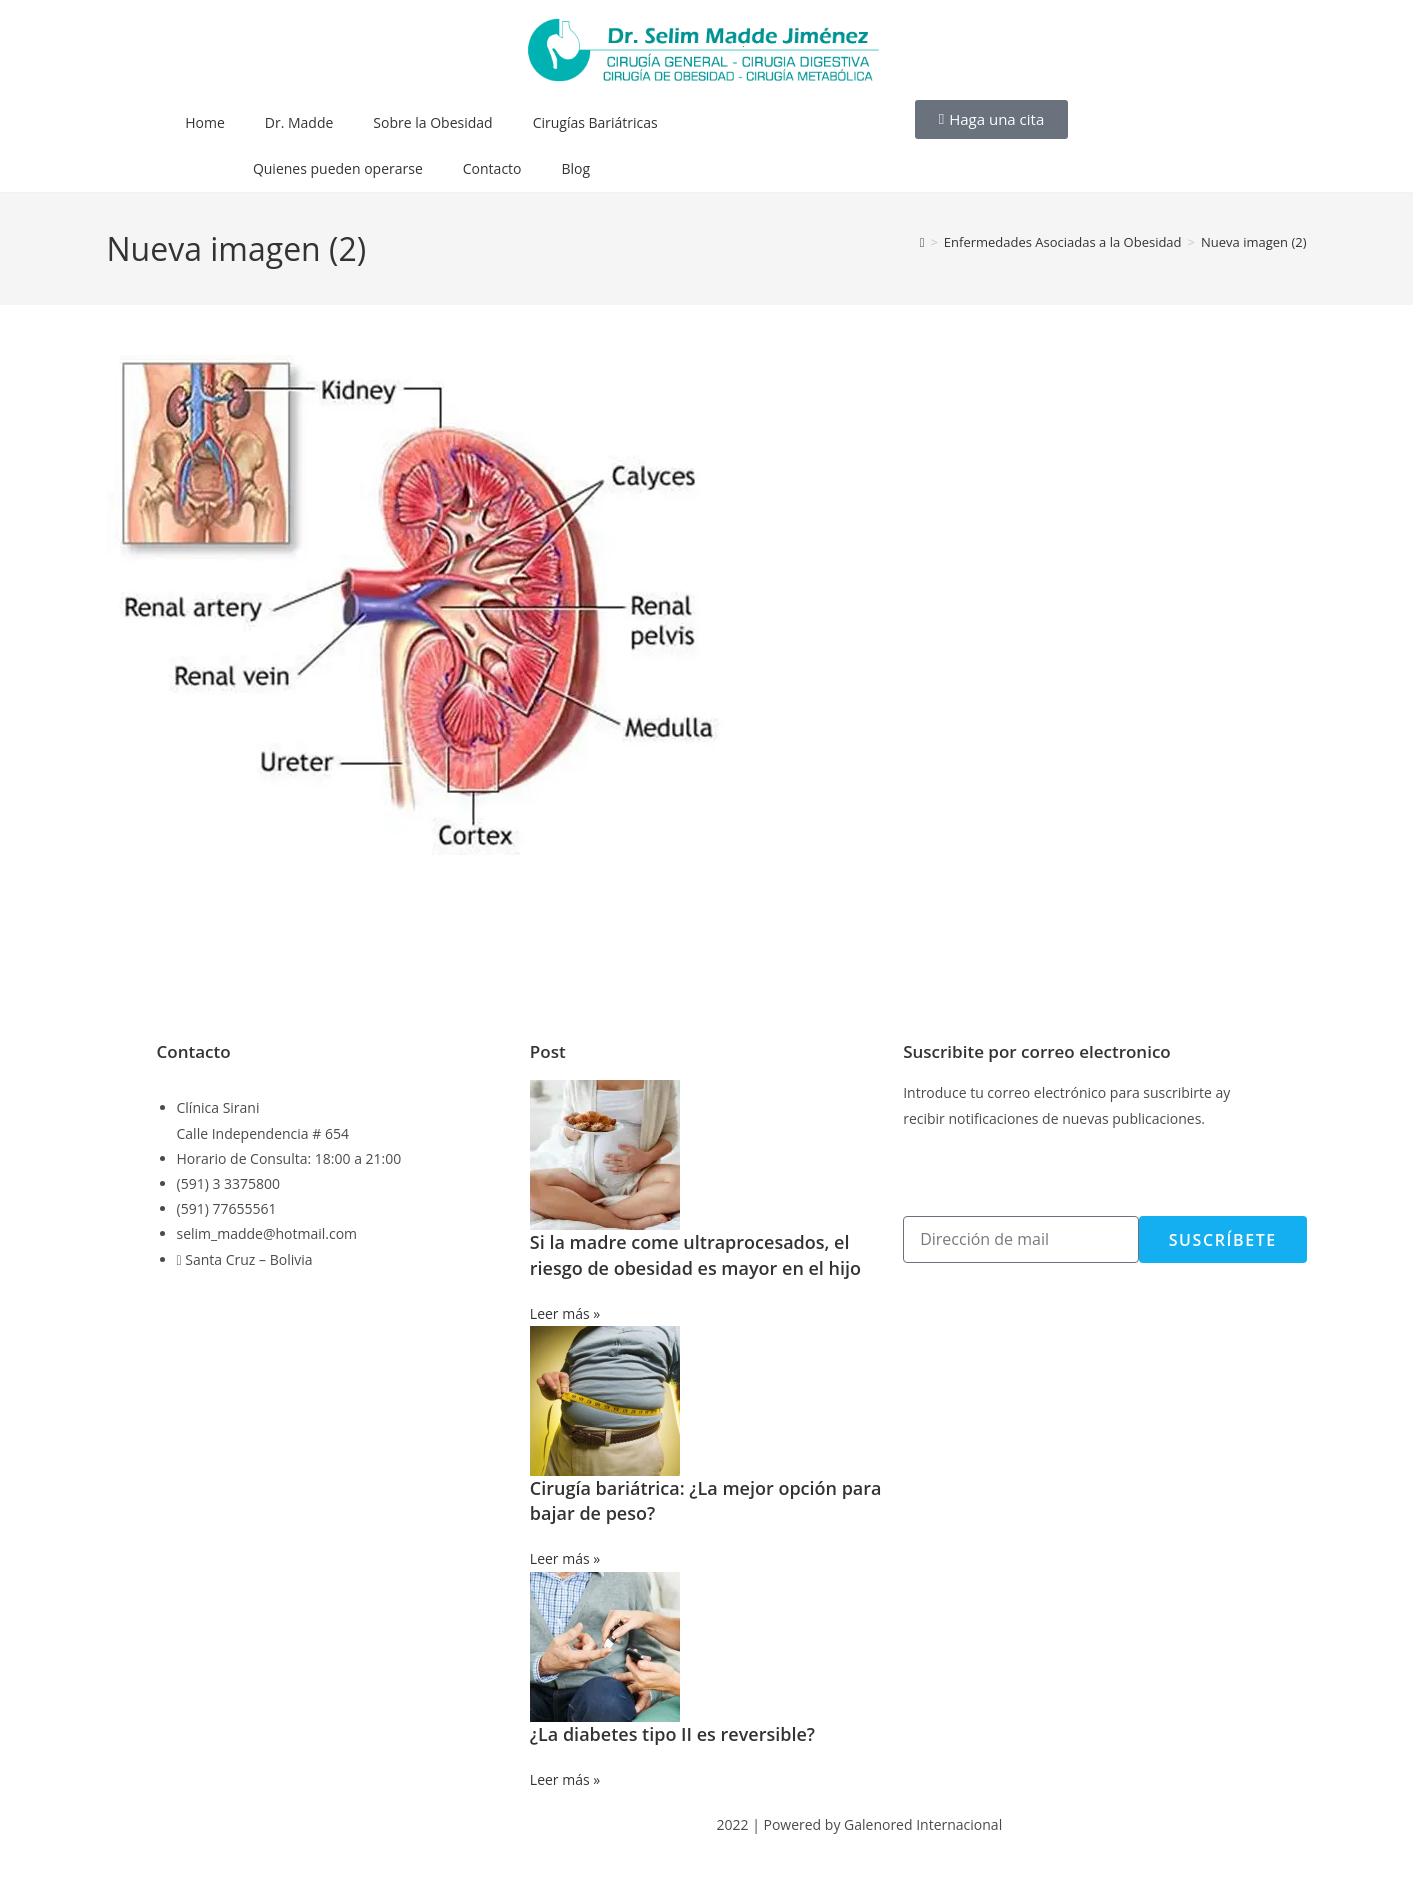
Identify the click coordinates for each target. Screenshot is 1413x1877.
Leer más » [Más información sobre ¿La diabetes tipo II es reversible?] (565, 1779)
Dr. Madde (299, 122)
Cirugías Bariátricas (595, 122)
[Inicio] (922, 242)
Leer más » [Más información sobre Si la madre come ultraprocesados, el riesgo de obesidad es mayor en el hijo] (565, 1313)
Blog (576, 168)
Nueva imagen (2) (1254, 242)
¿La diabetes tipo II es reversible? (672, 1734)
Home (205, 122)
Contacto (492, 168)
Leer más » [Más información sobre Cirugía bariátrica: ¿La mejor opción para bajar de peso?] (565, 1558)
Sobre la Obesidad (432, 122)
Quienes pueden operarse (338, 168)
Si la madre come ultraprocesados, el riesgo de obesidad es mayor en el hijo (695, 1254)
